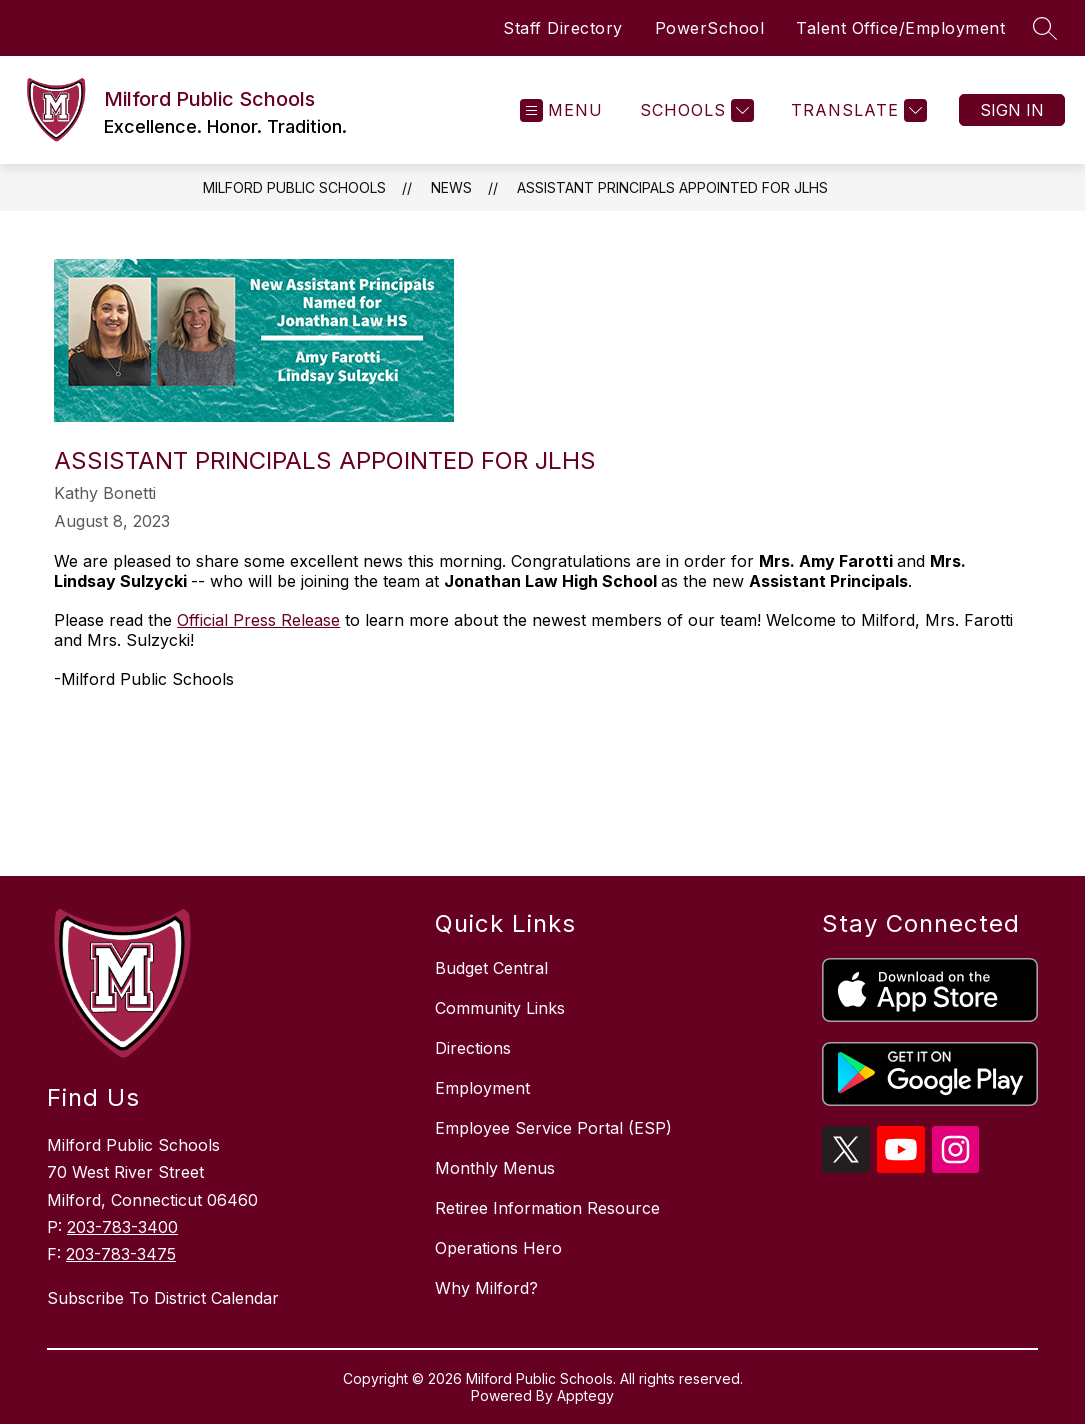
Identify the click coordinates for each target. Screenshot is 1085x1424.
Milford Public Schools (294, 187)
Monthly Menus (495, 1168)
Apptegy (585, 1395)
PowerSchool (710, 28)
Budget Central (491, 968)
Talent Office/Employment (900, 28)
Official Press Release (258, 620)
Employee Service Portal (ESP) (553, 1128)
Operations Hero (498, 1248)
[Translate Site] (856, 110)
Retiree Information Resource (547, 1208)
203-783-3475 (121, 1254)
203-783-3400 (122, 1227)
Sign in (1012, 110)
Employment (482, 1088)
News (451, 187)
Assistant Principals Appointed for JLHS (672, 187)
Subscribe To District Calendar (163, 1298)
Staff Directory (563, 28)
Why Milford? (486, 1288)
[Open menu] (561, 110)
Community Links (500, 1008)
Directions (473, 1048)
